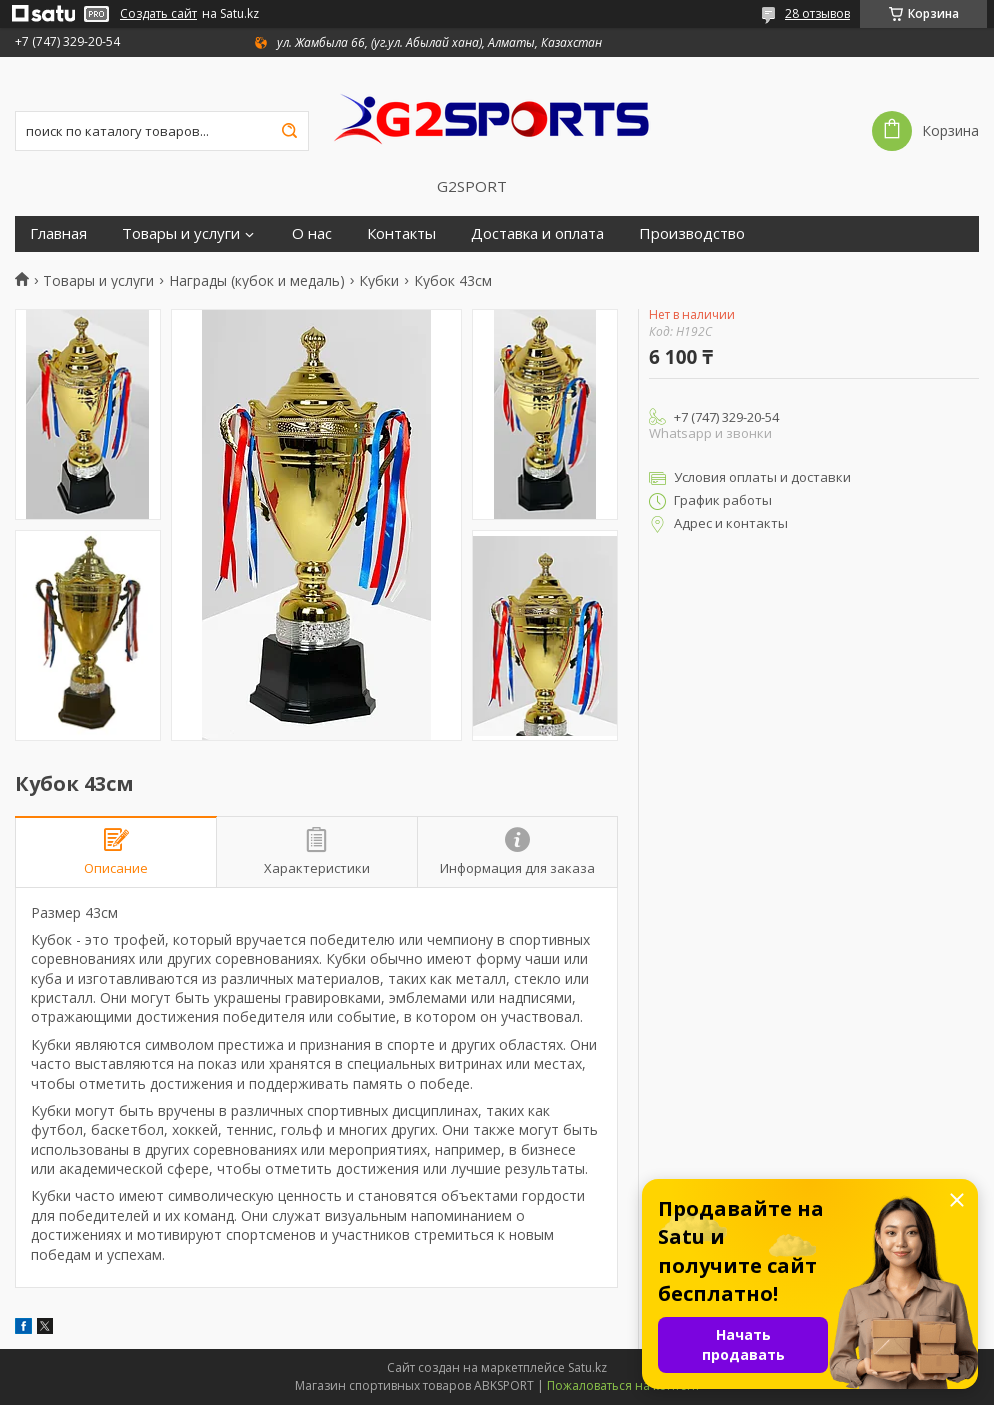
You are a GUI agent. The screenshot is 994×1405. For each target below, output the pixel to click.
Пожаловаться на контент (623, 1385)
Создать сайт (158, 14)
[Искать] (289, 131)
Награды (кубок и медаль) (257, 281)
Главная (58, 233)
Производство (692, 233)
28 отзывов (817, 13)
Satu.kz (587, 1367)
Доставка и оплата (537, 233)
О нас (312, 233)
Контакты (401, 233)
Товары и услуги (181, 233)
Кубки (379, 281)
